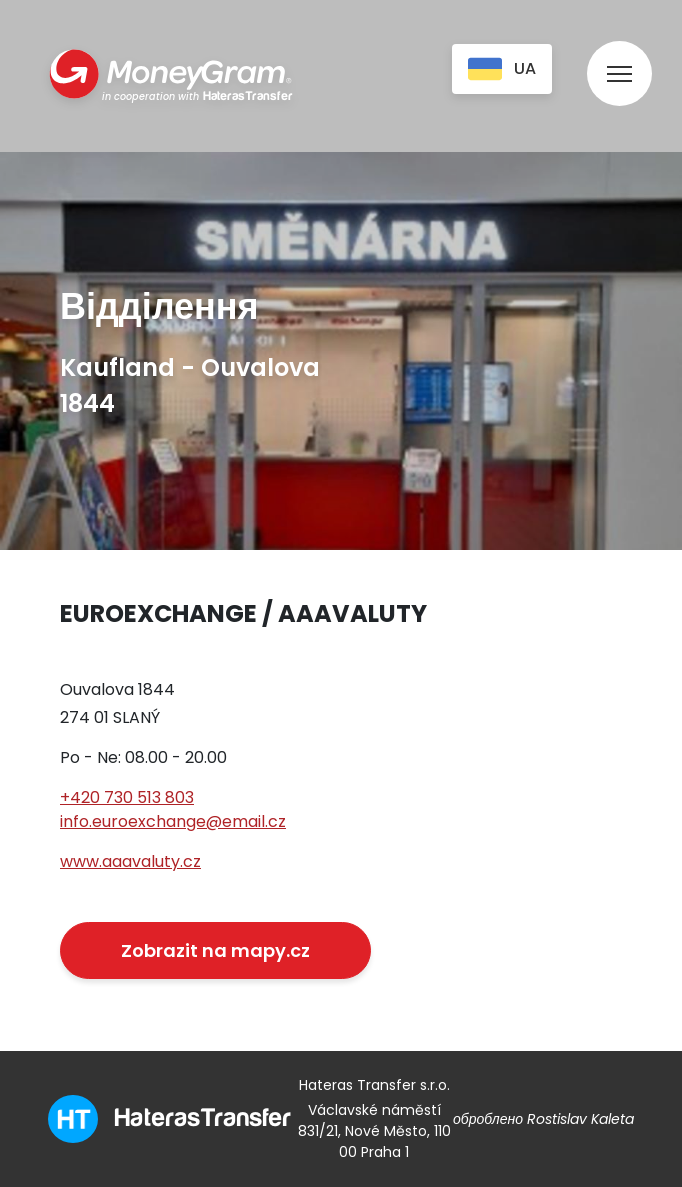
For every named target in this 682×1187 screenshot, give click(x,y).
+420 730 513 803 (127, 797)
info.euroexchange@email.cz (173, 821)
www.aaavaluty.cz (130, 861)
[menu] (619, 54)
